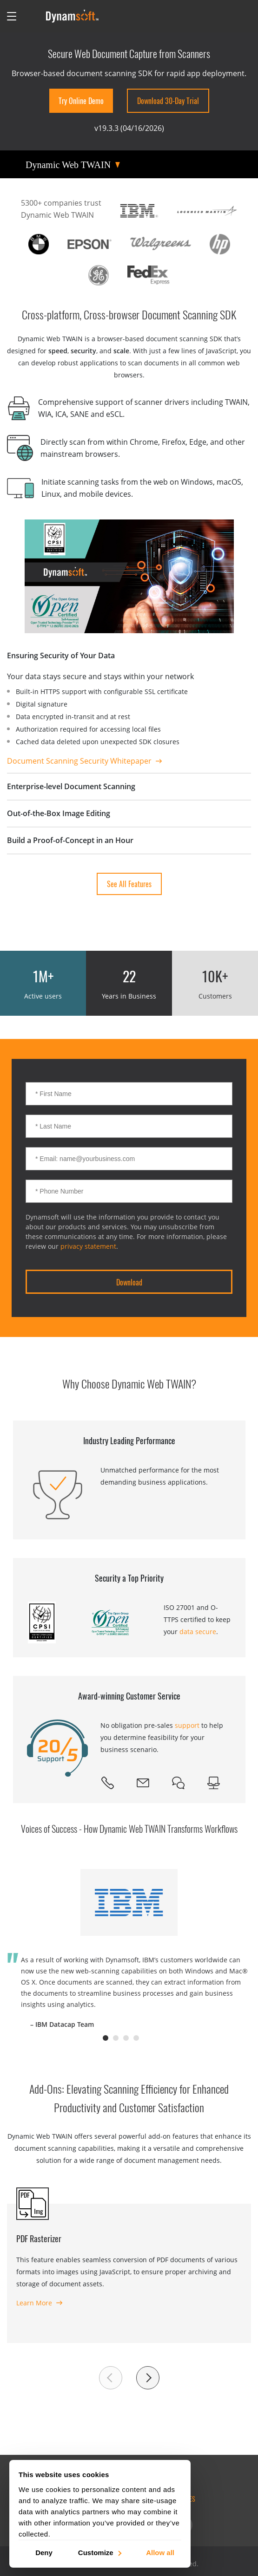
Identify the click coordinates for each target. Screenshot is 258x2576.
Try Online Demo (81, 100)
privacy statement (88, 1246)
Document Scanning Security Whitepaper (79, 761)
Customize (99, 2552)
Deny (44, 2552)
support (187, 1725)
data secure (197, 1631)
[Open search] (31, 16)
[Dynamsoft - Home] (72, 16)
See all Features (129, 883)
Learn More (34, 2302)
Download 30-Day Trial (168, 100)
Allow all (160, 2552)
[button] (110, 2377)
